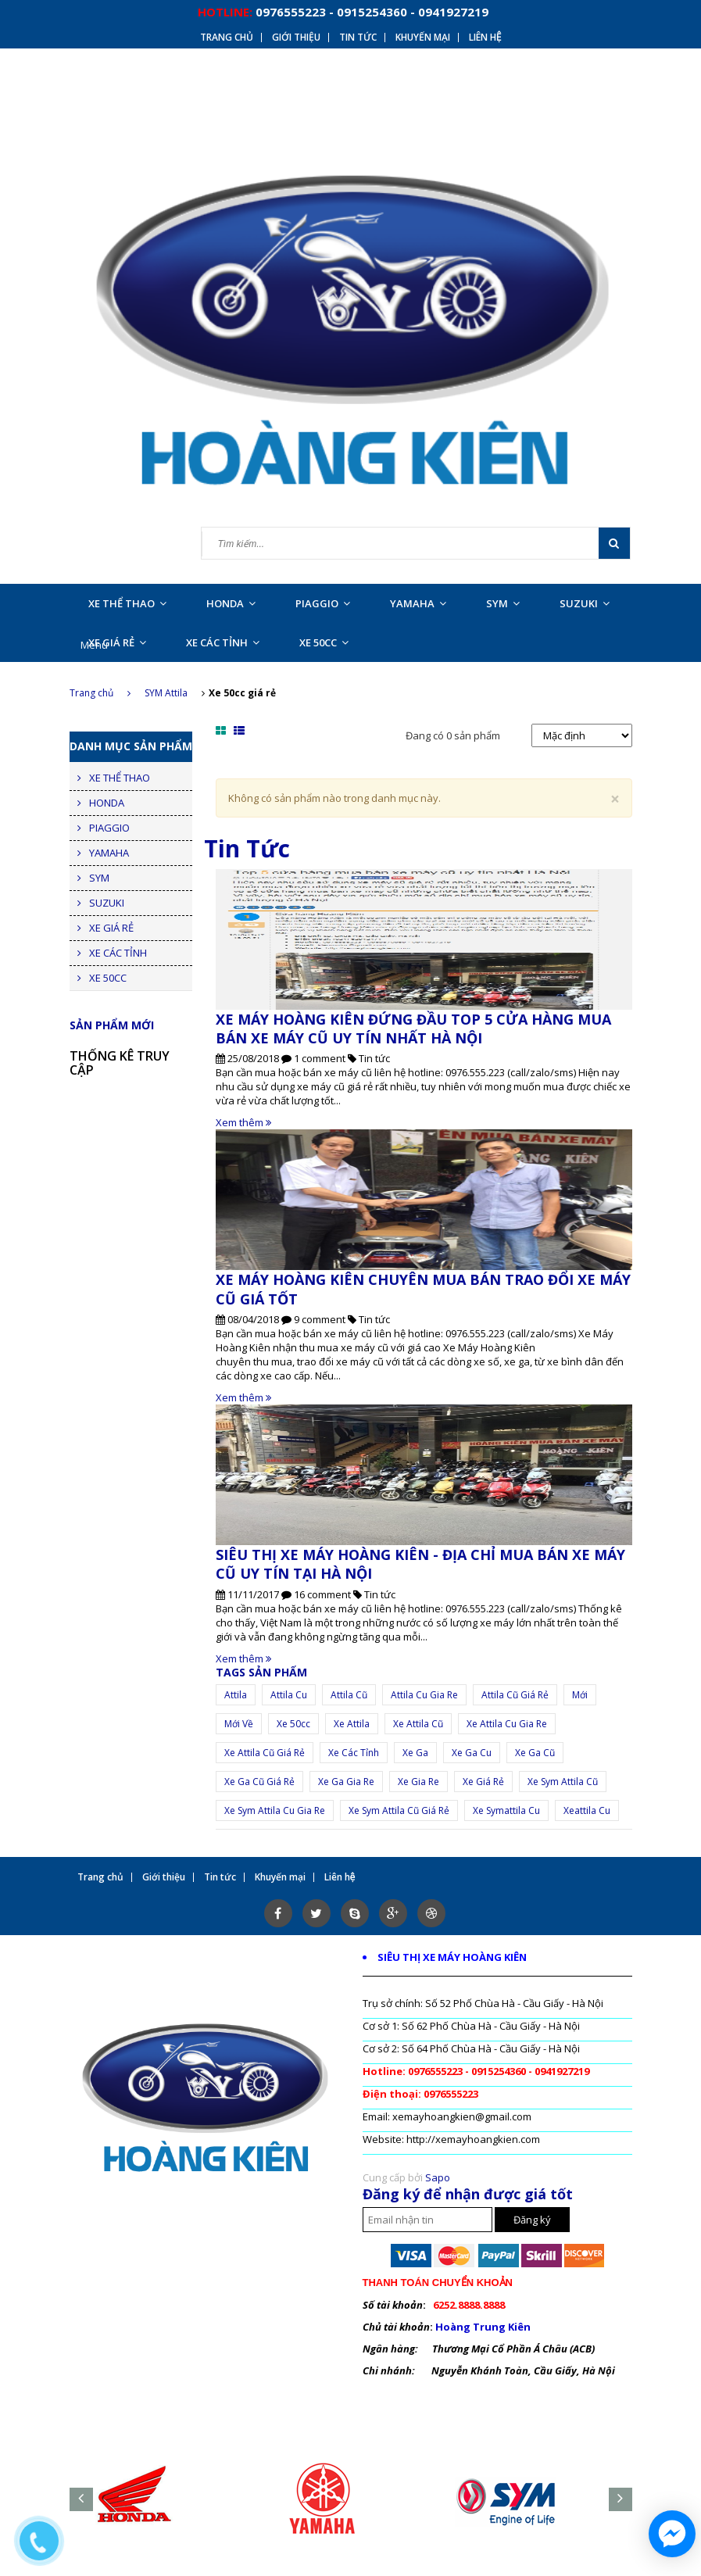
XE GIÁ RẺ (117, 642)
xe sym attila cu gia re (274, 1810)
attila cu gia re (424, 1694)
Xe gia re (418, 1781)
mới (580, 1694)
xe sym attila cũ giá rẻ (399, 1810)
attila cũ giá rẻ (515, 1694)
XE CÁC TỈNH (222, 642)
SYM (503, 603)
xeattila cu (586, 1810)
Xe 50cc (293, 1723)
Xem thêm (243, 1122)
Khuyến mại (422, 37)
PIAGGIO (322, 603)
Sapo (437, 2177)
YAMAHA (418, 603)
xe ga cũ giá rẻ (259, 1781)
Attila (235, 1694)
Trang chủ (100, 692)
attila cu (288, 1694)
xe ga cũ (535, 1752)
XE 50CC (324, 642)
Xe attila (352, 1723)
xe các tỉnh (353, 1752)
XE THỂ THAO (127, 603)
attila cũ (349, 1694)
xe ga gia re (346, 1781)
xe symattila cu (506, 1810)
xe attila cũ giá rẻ (264, 1752)
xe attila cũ (418, 1723)
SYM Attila (166, 692)
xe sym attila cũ (563, 1781)
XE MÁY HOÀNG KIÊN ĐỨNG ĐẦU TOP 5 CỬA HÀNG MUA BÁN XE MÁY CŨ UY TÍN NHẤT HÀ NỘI (413, 1028)
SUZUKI (585, 603)
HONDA (231, 603)
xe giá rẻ (483, 1781)
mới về (238, 1723)
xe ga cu (472, 1752)
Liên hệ (485, 37)
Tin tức (358, 37)
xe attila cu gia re (507, 1723)
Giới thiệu (296, 37)
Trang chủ (226, 37)
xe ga (415, 1752)
